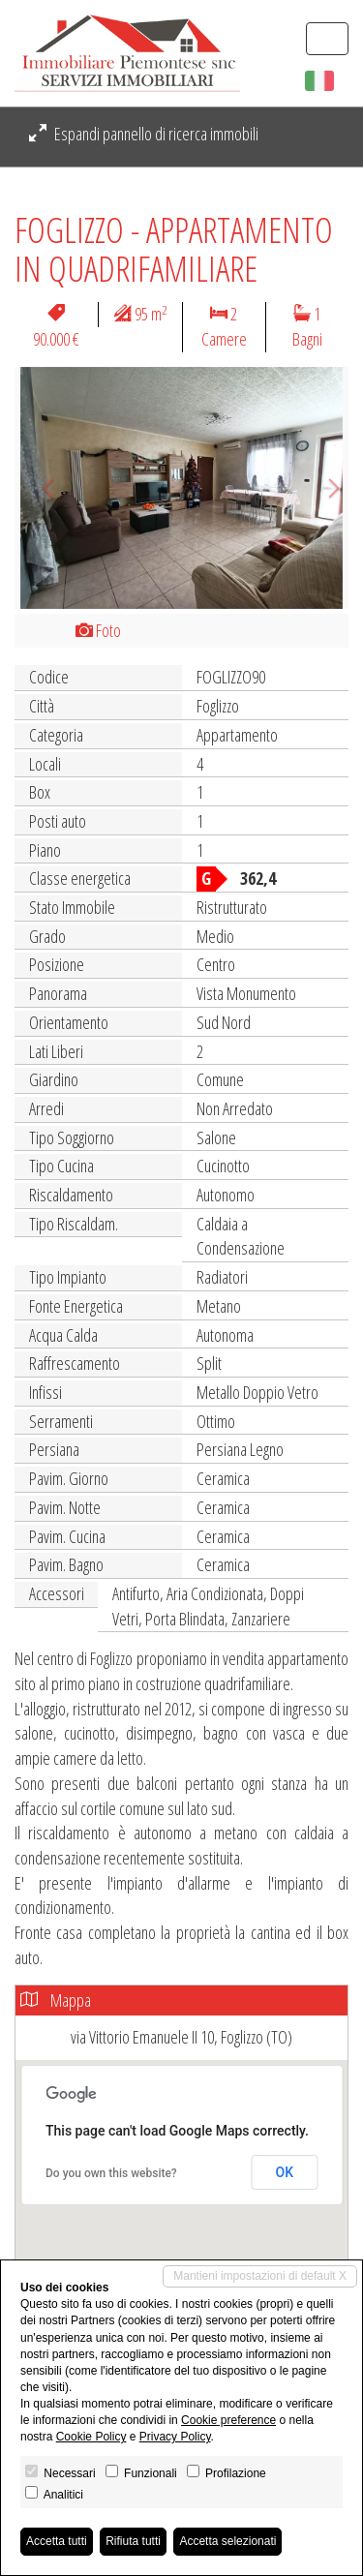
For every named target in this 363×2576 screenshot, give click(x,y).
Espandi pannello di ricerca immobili (143, 133)
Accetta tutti (56, 2541)
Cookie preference (228, 2420)
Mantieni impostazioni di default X (260, 2276)
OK (285, 2172)
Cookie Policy (91, 2436)
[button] (40, 488)
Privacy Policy (175, 2436)
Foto (98, 630)
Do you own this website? (111, 2173)
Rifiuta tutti (133, 2541)
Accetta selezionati (227, 2541)
